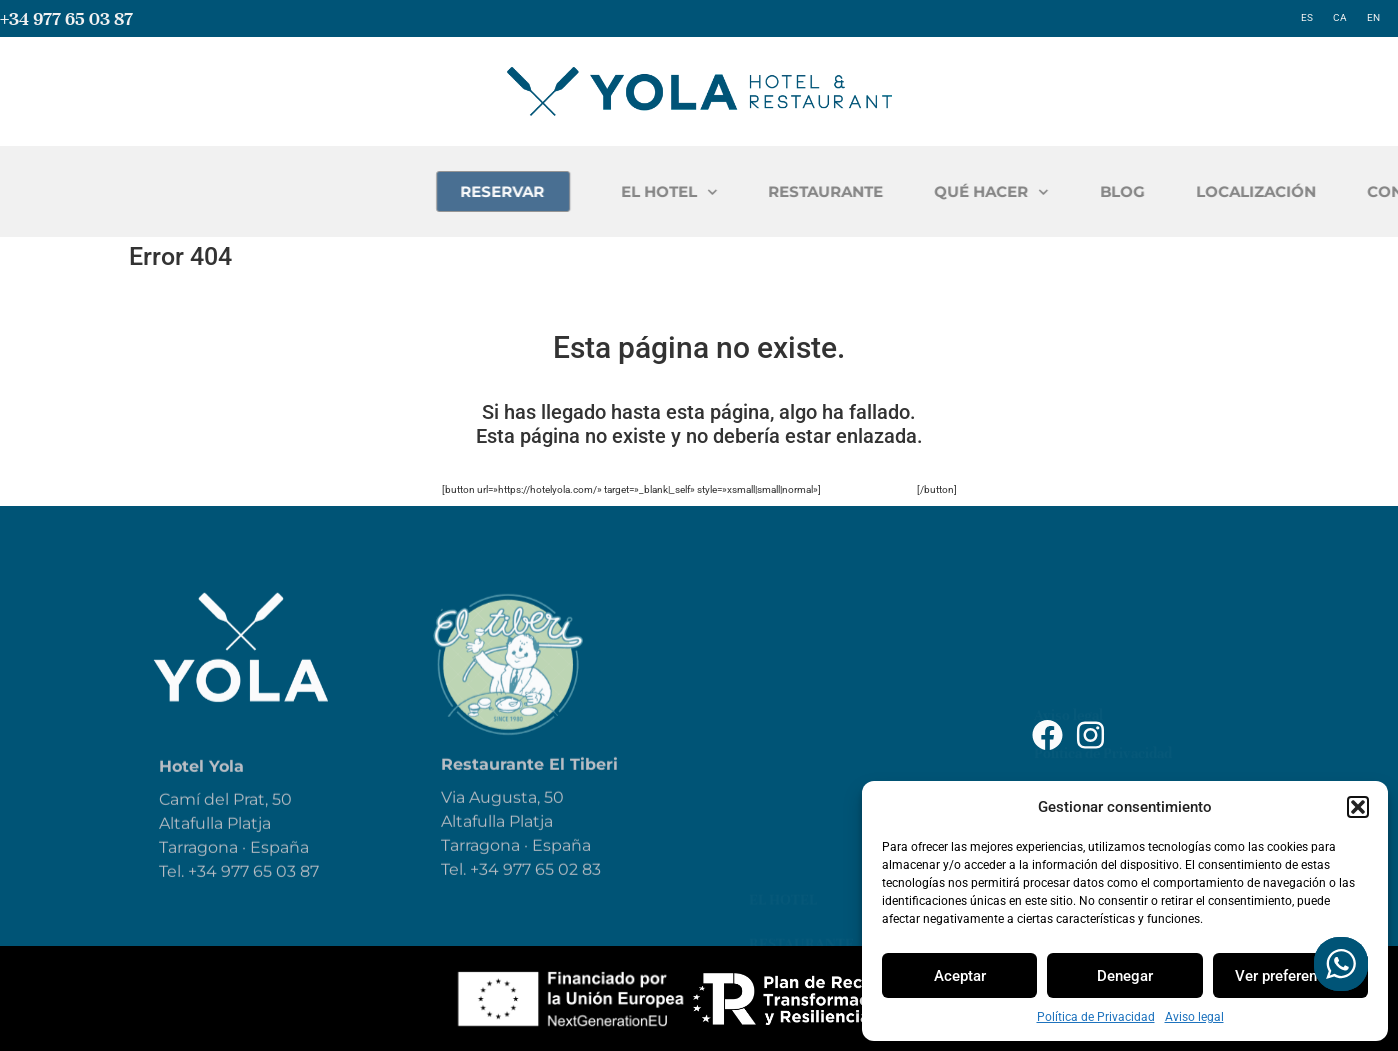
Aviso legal (1194, 1017)
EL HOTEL (809, 192)
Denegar (1125, 976)
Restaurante (801, 664)
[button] (1358, 807)
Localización (803, 840)
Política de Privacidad (1096, 1017)
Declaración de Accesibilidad (1125, 688)
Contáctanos (803, 884)
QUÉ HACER (1131, 192)
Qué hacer (791, 708)
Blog (768, 752)
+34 (486, 889)
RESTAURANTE (965, 191)
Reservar (785, 796)
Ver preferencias (1290, 976)
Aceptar (960, 976)
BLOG (1262, 191)
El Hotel (783, 620)
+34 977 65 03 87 (66, 18)
